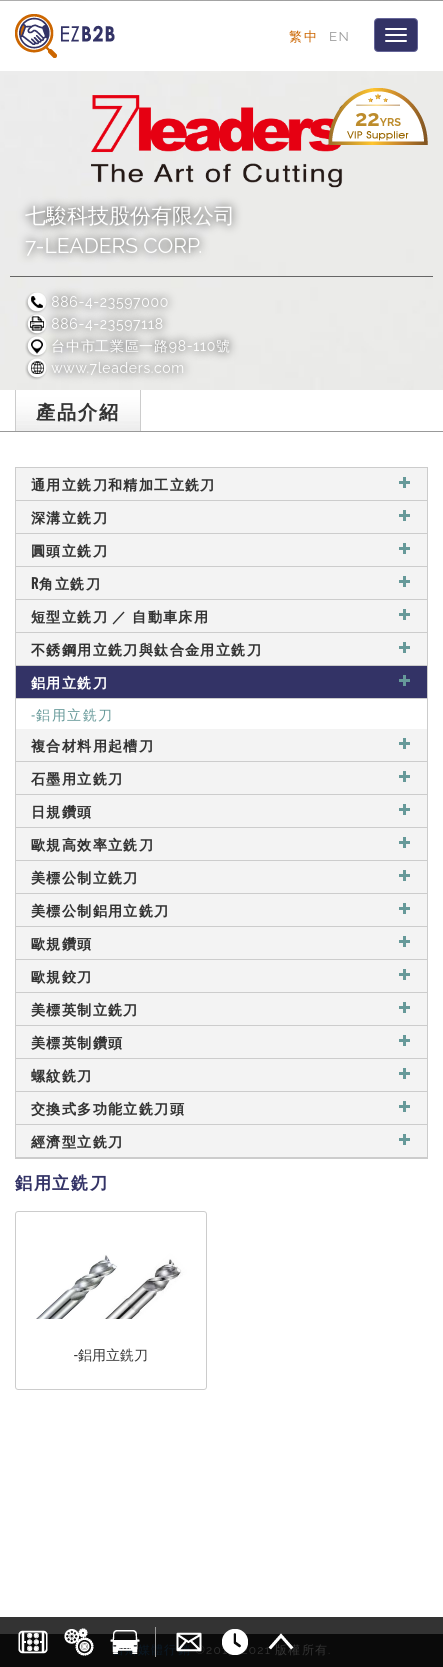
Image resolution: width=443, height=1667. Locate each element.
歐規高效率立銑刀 (221, 843)
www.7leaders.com (105, 368)
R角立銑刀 (221, 582)
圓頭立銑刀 (221, 549)
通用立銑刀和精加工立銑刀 (221, 483)
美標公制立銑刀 (221, 876)
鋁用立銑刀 (221, 681)
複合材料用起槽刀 (221, 744)
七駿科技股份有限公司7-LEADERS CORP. (130, 230)
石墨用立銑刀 (221, 777)
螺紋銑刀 (221, 1074)
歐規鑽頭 (221, 942)
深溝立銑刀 (221, 516)
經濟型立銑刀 (221, 1140)
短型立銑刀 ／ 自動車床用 (221, 615)
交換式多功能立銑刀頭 (221, 1107)
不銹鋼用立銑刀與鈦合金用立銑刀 (221, 648)
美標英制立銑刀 (221, 1008)
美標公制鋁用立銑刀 (221, 909)
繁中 (303, 36)
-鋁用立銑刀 (72, 713)
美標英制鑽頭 (221, 1041)
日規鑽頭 (221, 810)
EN (339, 36)
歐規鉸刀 (221, 975)
